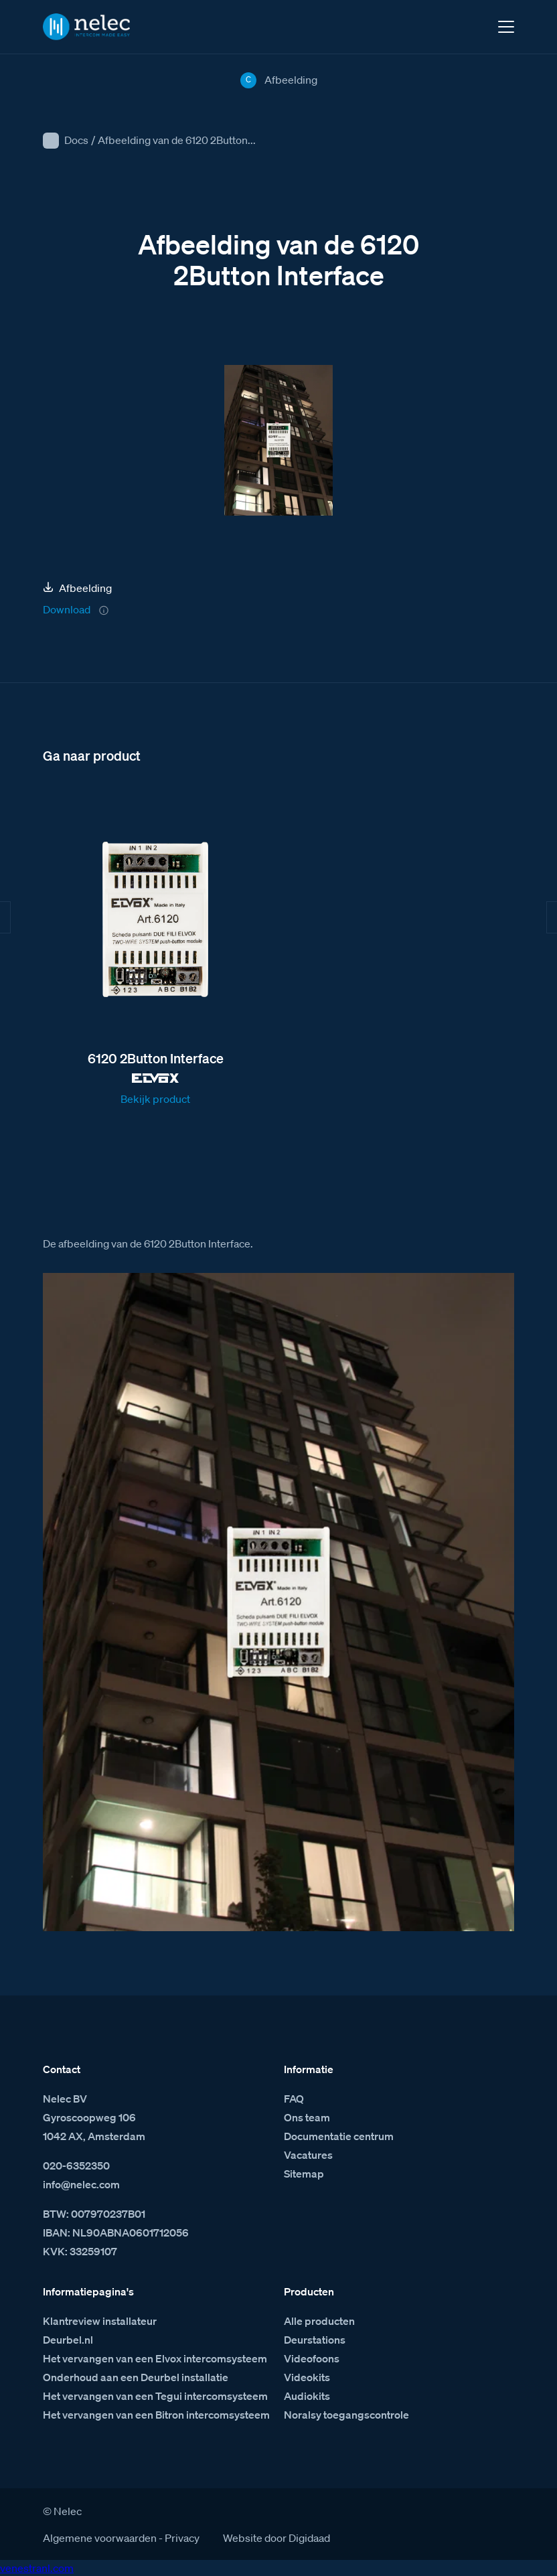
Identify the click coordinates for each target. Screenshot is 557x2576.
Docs (76, 140)
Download (66, 609)
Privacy (182, 2538)
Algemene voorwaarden (100, 2538)
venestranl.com (37, 2568)
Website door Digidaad (276, 2538)
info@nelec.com (81, 2184)
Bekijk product (155, 1099)
